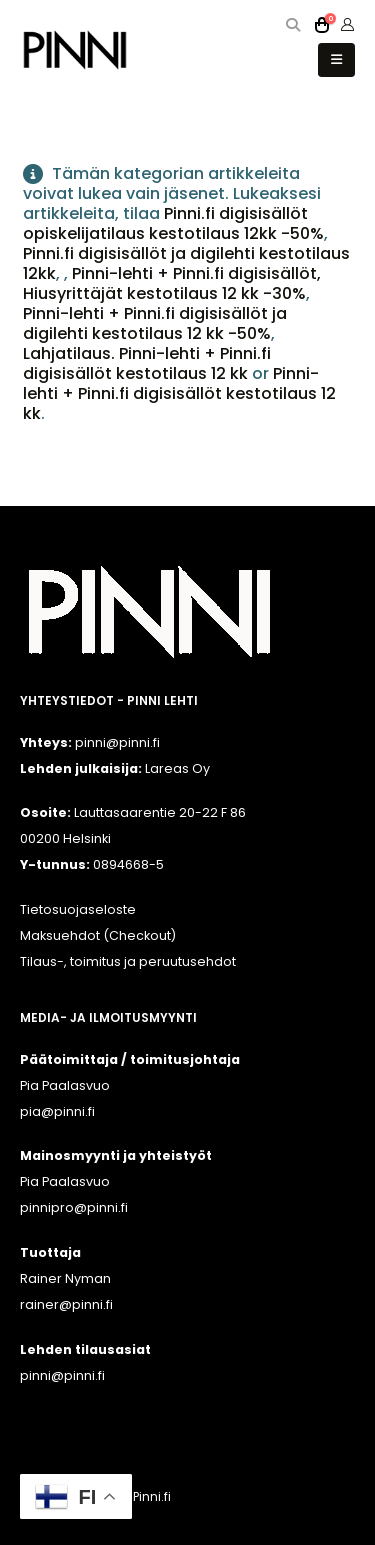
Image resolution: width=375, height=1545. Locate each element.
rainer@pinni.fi (66, 1304)
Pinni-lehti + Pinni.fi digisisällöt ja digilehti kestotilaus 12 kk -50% (155, 323)
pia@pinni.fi (57, 1111)
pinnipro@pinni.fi (74, 1207)
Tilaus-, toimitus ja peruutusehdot (128, 961)
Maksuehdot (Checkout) (98, 935)
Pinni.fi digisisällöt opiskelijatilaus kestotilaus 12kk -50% (173, 223)
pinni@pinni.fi (62, 1375)
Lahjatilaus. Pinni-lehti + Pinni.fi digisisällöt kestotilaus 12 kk (147, 363)
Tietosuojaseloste (78, 909)
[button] (293, 25)
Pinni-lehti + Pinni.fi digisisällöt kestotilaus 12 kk (179, 393)
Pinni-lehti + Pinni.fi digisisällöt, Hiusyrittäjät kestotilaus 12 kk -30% (172, 283)
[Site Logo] (75, 49)
